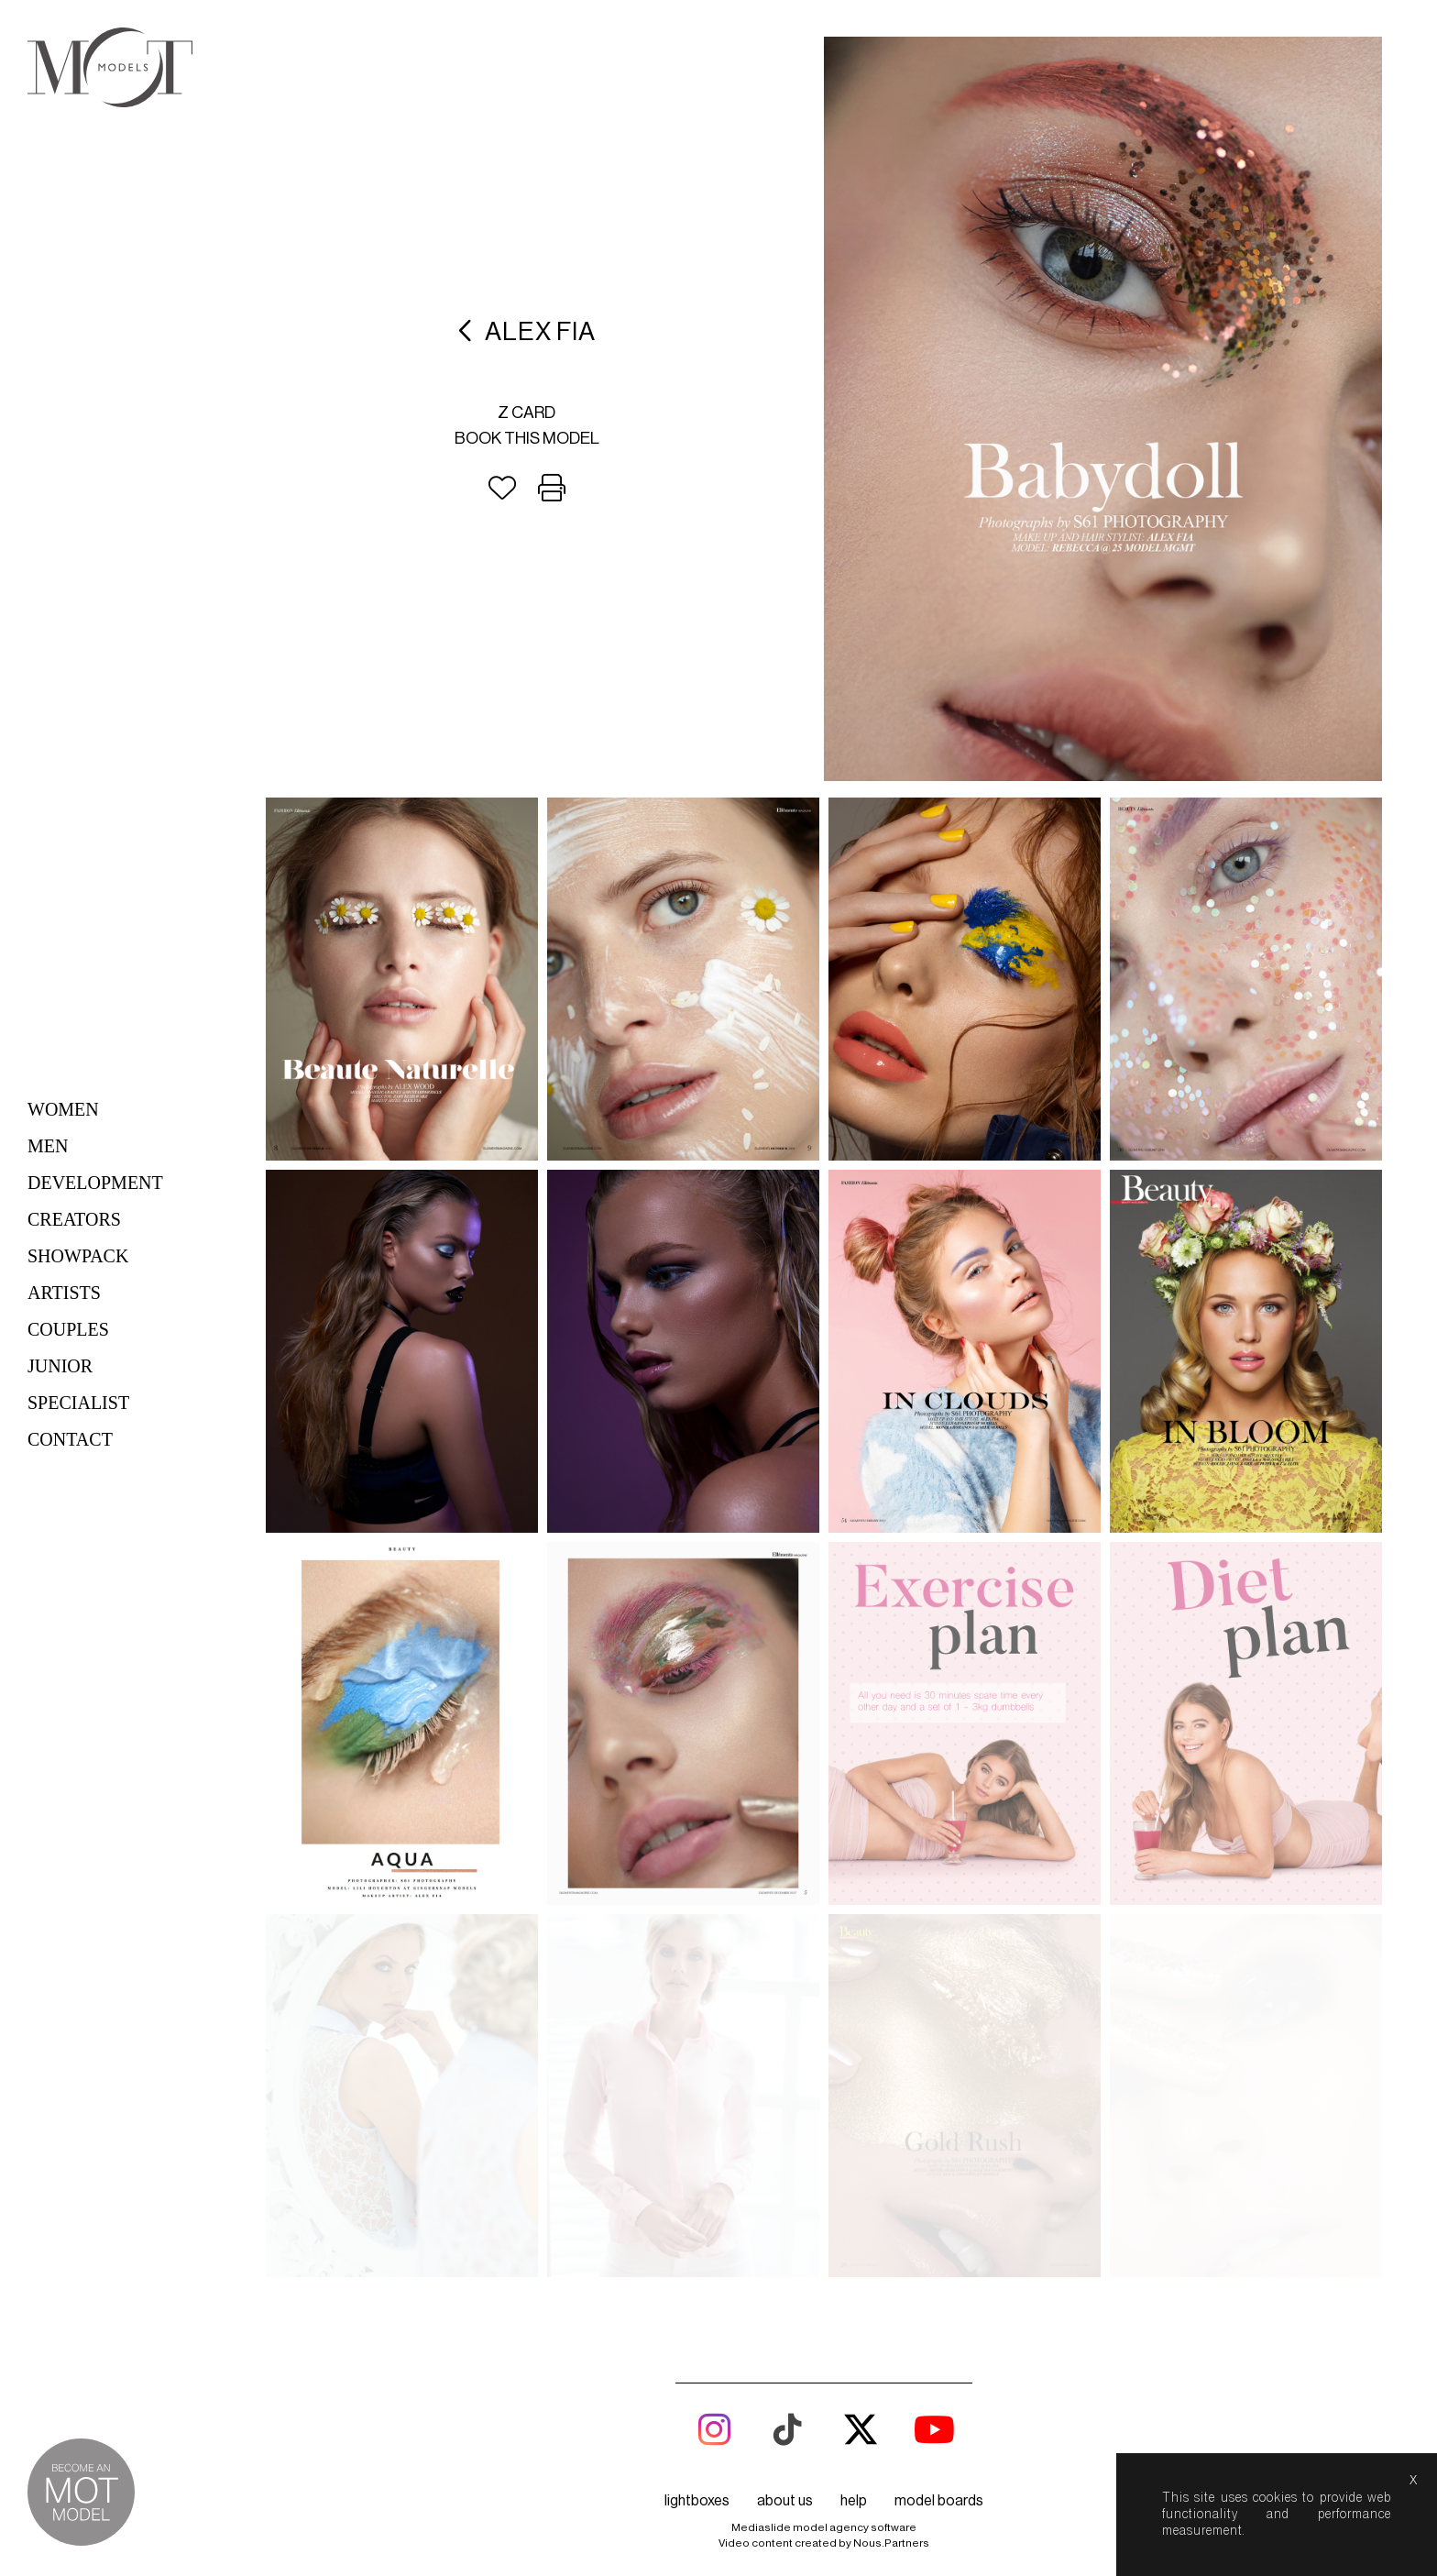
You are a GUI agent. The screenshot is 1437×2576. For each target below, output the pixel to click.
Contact (70, 1439)
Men (47, 1146)
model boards (938, 2500)
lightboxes (696, 2500)
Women (63, 1109)
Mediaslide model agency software (823, 2527)
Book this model (527, 438)
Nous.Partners (891, 2542)
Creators (74, 1219)
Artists (64, 1292)
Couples (68, 1329)
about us (785, 2500)
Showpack (77, 1256)
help (853, 2500)
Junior (60, 1366)
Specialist (78, 1403)
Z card (526, 412)
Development (95, 1182)
